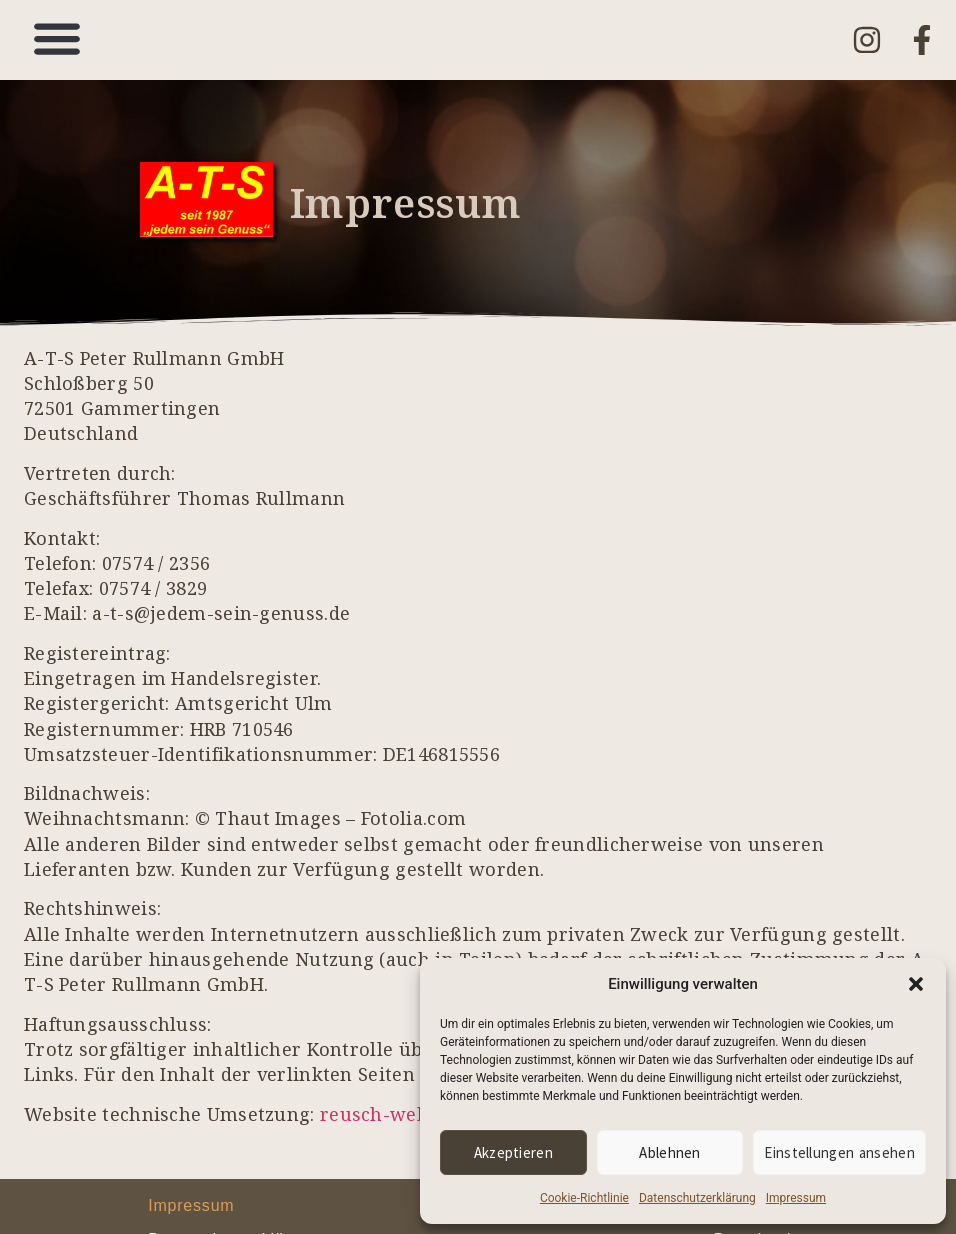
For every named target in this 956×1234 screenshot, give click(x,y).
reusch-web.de (387, 1114)
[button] (916, 984)
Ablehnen (670, 1152)
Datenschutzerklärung (697, 1198)
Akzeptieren (513, 1152)
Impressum (796, 1198)
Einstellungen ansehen (840, 1152)
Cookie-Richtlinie (584, 1198)
